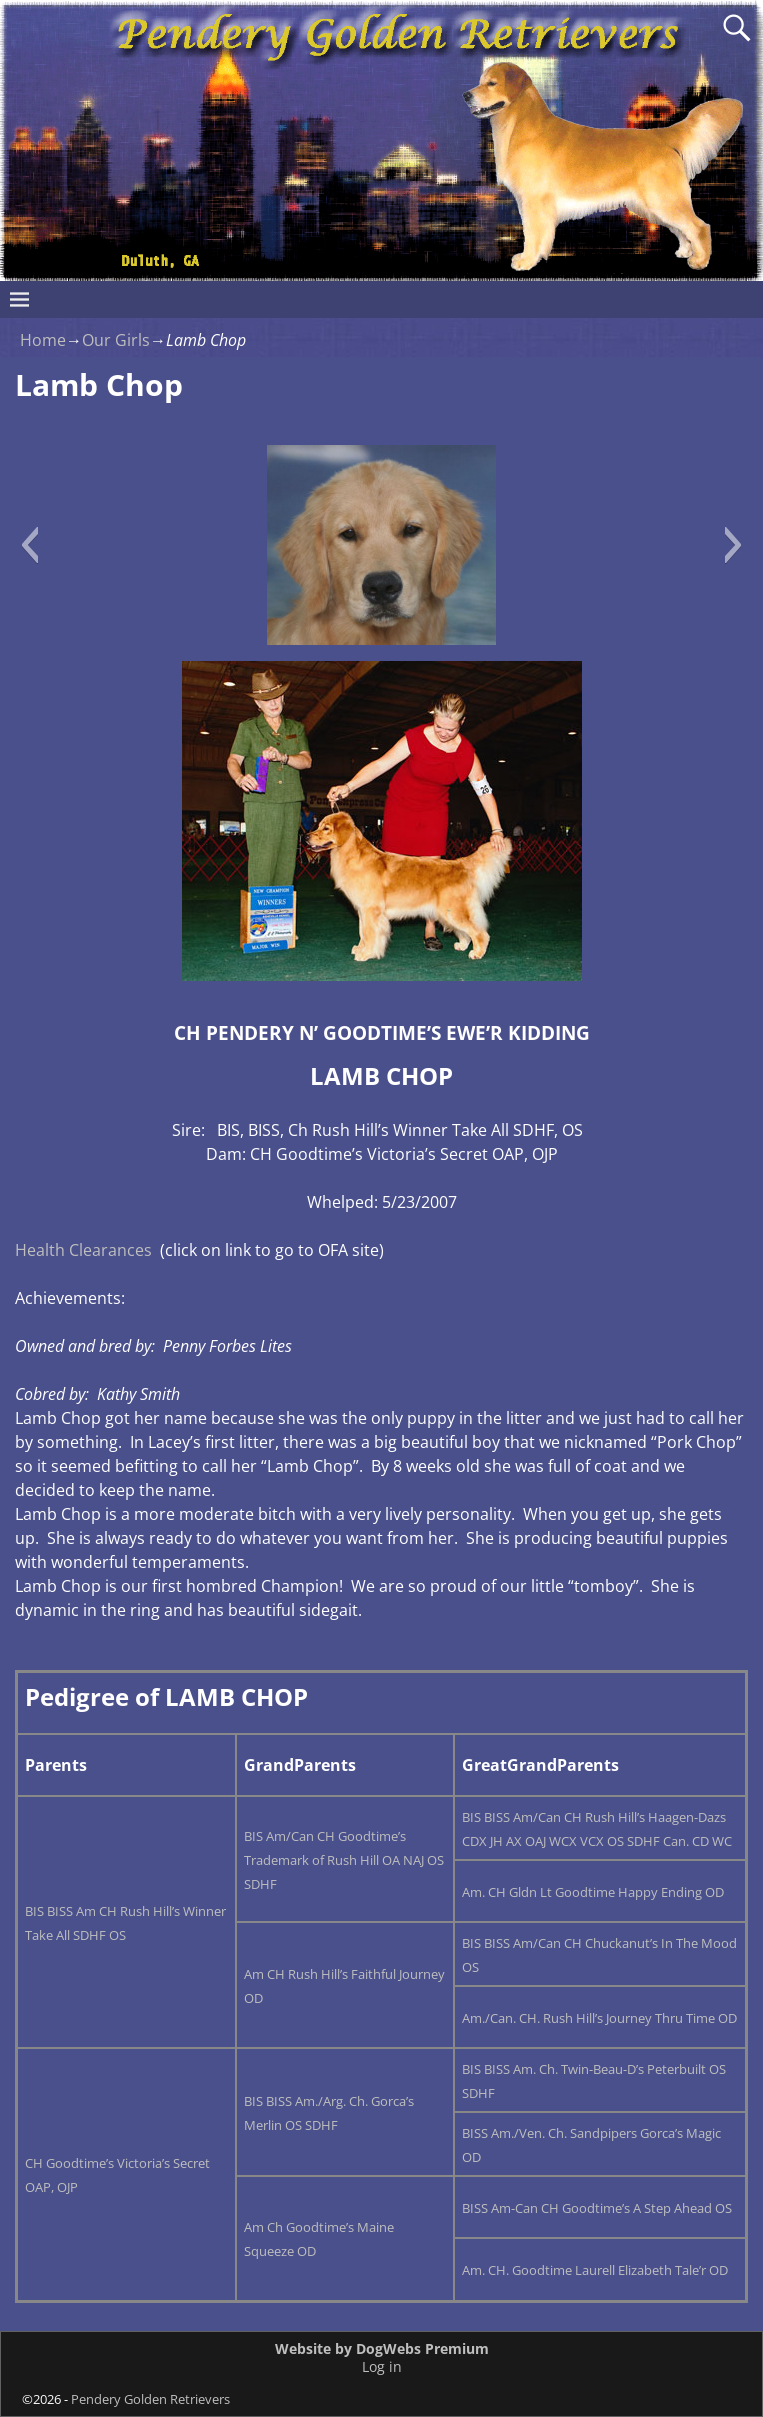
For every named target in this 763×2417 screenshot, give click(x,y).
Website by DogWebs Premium (382, 2348)
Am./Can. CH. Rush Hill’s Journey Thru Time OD (599, 2018)
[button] (29, 545)
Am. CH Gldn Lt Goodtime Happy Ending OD (593, 1892)
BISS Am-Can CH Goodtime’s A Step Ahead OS (597, 2208)
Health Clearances (83, 1250)
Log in (382, 2366)
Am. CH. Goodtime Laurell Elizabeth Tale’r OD (595, 2270)
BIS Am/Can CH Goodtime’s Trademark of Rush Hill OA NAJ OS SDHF (344, 1860)
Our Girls (116, 340)
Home (43, 340)
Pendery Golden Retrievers (150, 2399)
